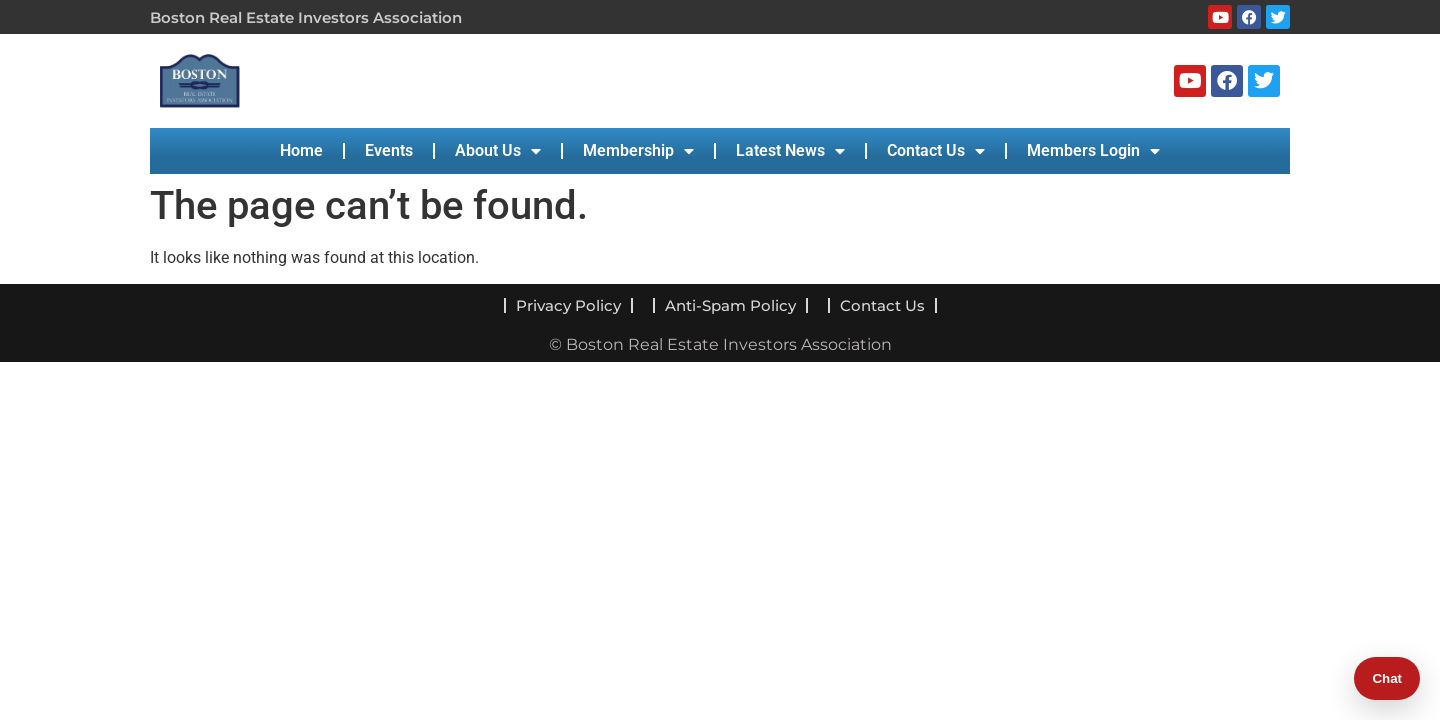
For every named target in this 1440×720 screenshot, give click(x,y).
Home (301, 150)
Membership (638, 151)
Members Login (1093, 151)
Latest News (790, 151)
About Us (498, 151)
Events (389, 150)
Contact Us (936, 151)
